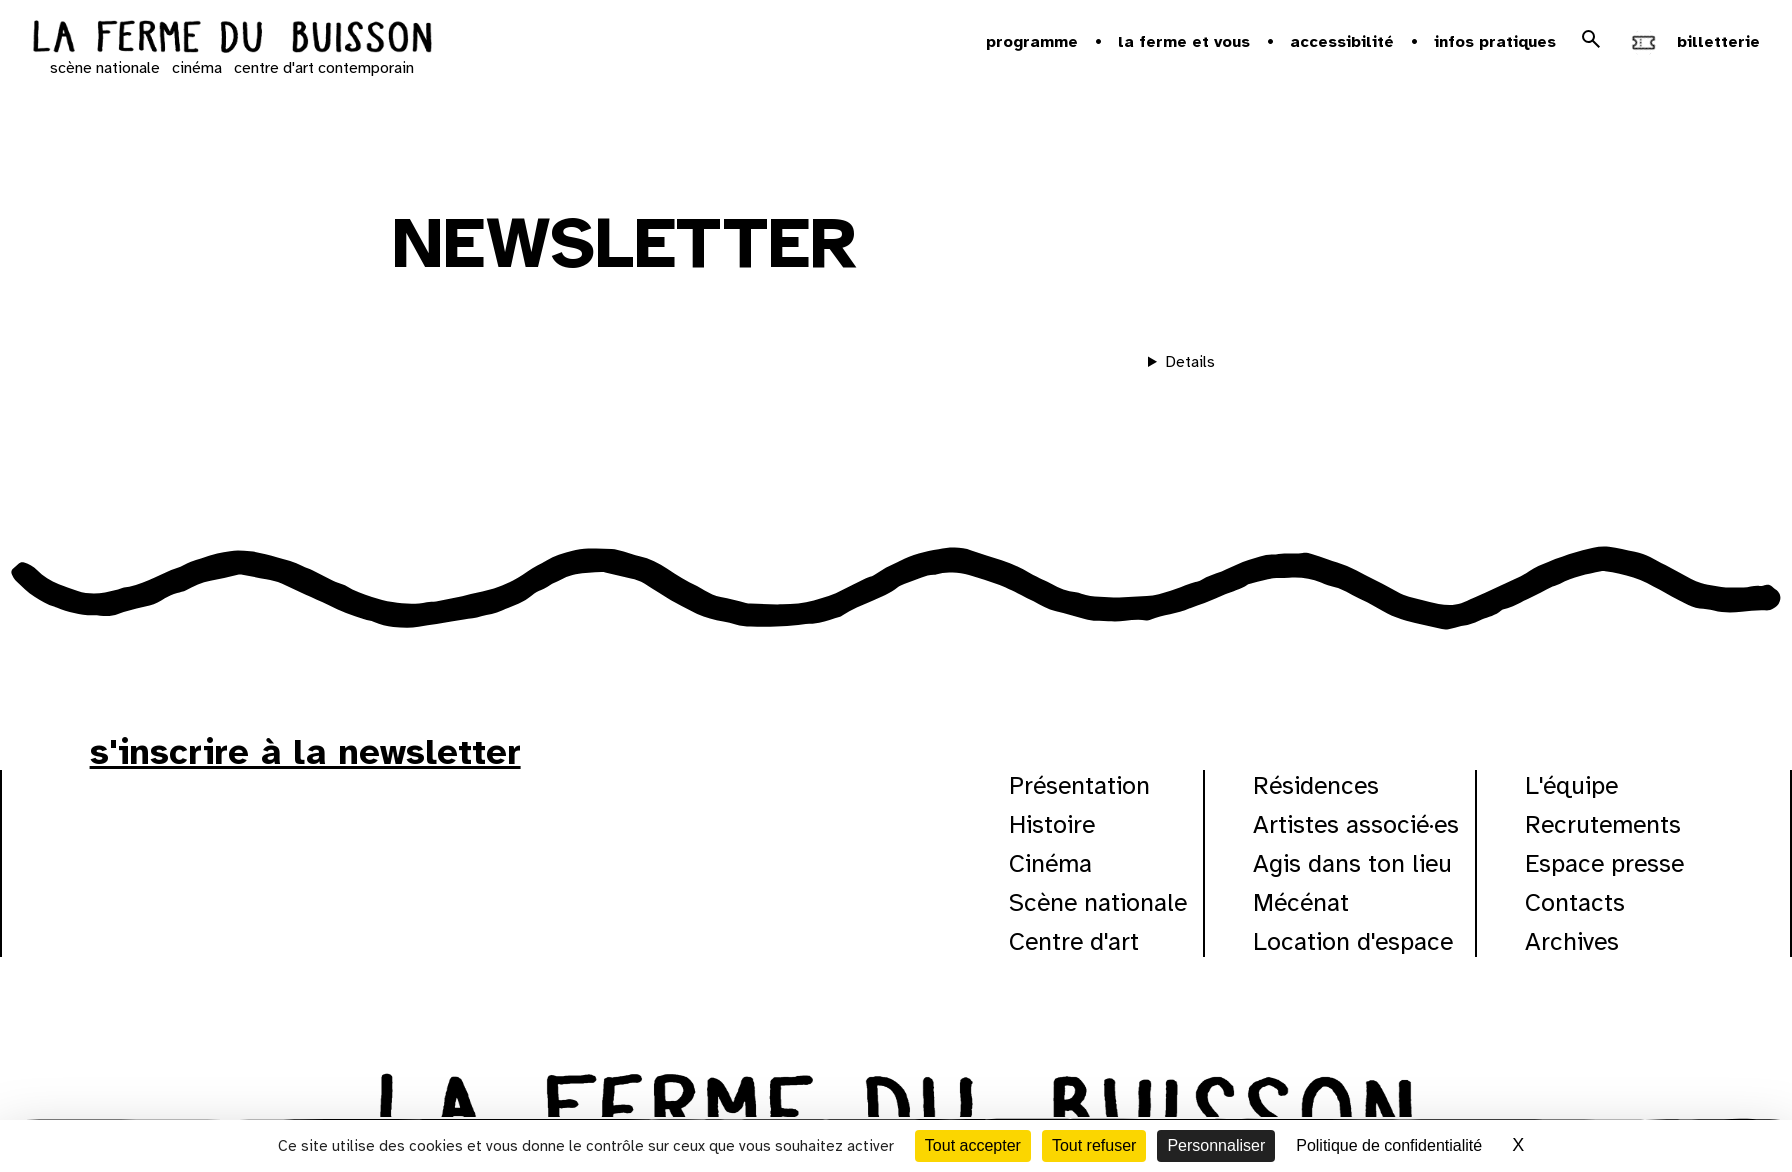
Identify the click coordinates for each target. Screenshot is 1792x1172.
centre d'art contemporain (324, 68)
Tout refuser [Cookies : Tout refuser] (1094, 1145)
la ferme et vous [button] (1184, 42)
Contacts (1575, 902)
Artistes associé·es (1356, 824)
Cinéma (1050, 863)
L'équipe (1571, 785)
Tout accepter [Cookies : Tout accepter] (973, 1145)
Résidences (1316, 785)
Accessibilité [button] (1342, 42)
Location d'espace (1353, 941)
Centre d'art (1074, 941)
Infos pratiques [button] (1495, 42)
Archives (1572, 941)
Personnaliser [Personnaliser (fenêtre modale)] (1216, 1145)
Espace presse (1604, 863)
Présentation (1079, 785)
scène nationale (105, 68)
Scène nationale (1098, 902)
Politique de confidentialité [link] (1389, 1145)
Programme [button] (1032, 42)
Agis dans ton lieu (1352, 863)
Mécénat (1301, 902)
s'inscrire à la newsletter (305, 752)
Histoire (1052, 824)
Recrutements (1603, 824)
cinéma (197, 68)
